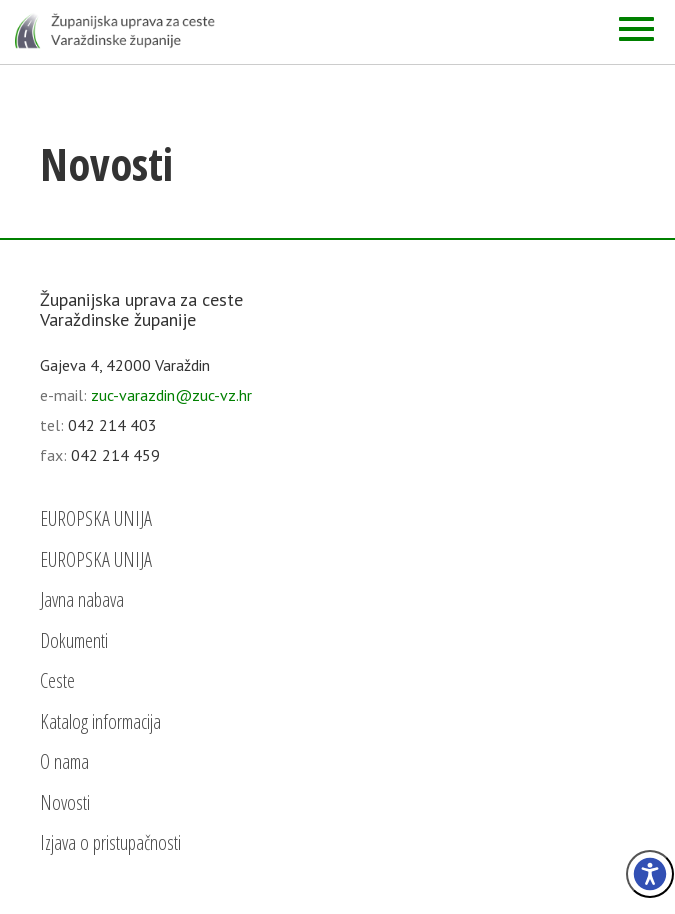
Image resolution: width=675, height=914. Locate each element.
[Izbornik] (636, 29)
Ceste (57, 680)
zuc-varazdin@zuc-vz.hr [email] (171, 395)
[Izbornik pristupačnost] (650, 874)
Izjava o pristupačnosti (110, 842)
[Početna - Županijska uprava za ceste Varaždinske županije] (115, 30)
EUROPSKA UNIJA (96, 518)
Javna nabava (82, 599)
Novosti (65, 802)
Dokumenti (74, 640)
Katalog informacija (100, 721)
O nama (64, 761)
